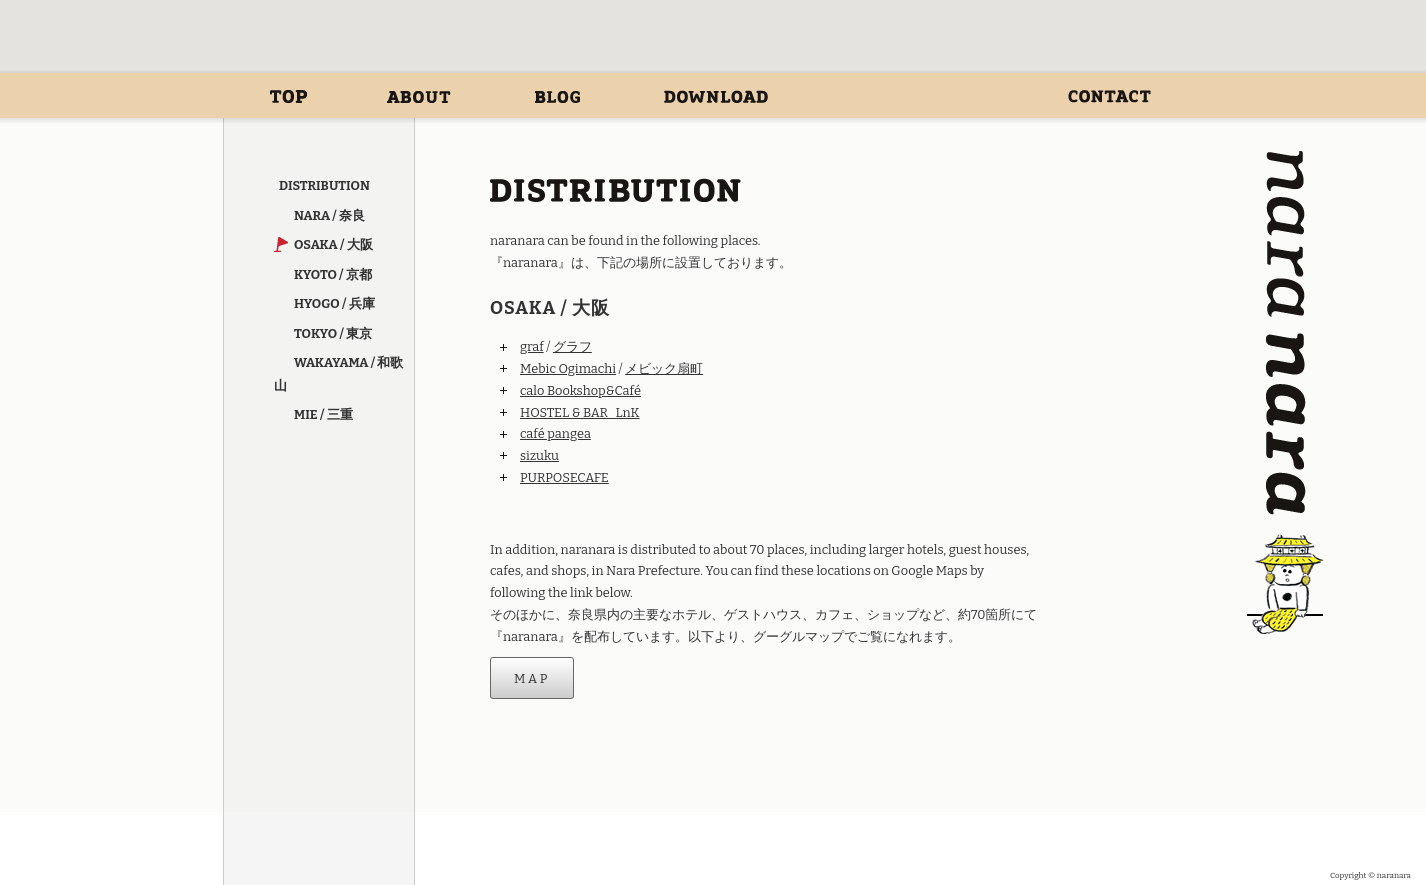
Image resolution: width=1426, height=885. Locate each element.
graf (532, 346)
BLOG (557, 96)
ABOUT (419, 96)
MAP (532, 677)
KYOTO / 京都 (333, 274)
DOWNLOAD (716, 96)
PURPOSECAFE (564, 477)
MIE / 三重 (323, 414)
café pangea (555, 433)
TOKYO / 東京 (333, 333)
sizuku (539, 455)
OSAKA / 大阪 (333, 244)
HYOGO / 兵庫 (334, 303)
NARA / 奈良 (329, 215)
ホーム (288, 96)
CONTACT (1109, 96)
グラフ (572, 346)
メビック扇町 (664, 368)
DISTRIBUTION (913, 96)
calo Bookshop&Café (580, 390)
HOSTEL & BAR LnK (580, 412)
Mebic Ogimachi (568, 368)
